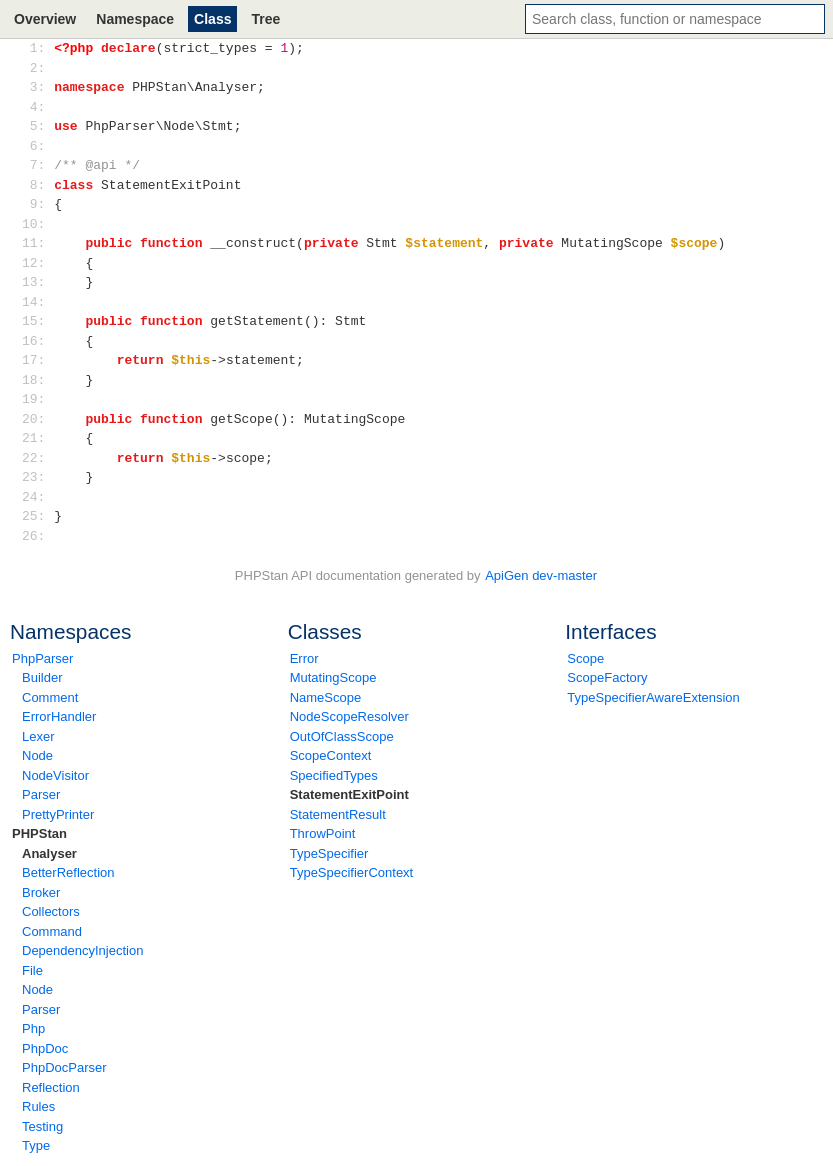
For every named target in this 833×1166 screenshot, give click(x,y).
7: (37, 165)
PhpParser (42, 658)
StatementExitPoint (349, 794)
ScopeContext (331, 755)
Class (212, 19)
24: (37, 497)
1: (37, 48)
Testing (42, 1126)
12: (37, 263)
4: (37, 107)
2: (37, 68)
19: (37, 399)
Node (37, 755)
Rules (38, 1106)
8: (37, 185)
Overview (45, 19)
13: (37, 282)
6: (37, 146)
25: (37, 516)
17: (37, 360)
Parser (41, 794)
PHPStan (39, 833)
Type (36, 1145)
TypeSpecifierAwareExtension (653, 697)
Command (52, 931)
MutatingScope (333, 677)
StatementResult (338, 814)
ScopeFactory (607, 677)
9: (37, 204)
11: (37, 243)
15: (37, 321)
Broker (41, 892)
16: (37, 341)
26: (37, 536)
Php (33, 1028)
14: (37, 302)
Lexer (38, 736)
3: (37, 87)
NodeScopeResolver (349, 716)
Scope (585, 658)
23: (37, 477)
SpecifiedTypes (334, 775)
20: (37, 419)
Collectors (51, 911)
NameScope (326, 697)
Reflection (51, 1087)
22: (37, 458)
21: (37, 438)
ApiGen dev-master (541, 575)
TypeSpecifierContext (352, 872)
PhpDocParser (64, 1067)
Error (304, 658)
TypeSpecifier (329, 853)
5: (37, 126)
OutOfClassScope (342, 736)
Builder (42, 677)
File (32, 970)
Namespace (135, 19)
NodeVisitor (55, 775)
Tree (265, 19)
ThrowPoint (323, 833)
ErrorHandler (59, 716)
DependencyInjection (82, 950)
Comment (50, 697)
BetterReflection (68, 872)
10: (37, 224)
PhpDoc (45, 1048)
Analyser (49, 853)
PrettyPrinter (58, 814)
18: (37, 380)
